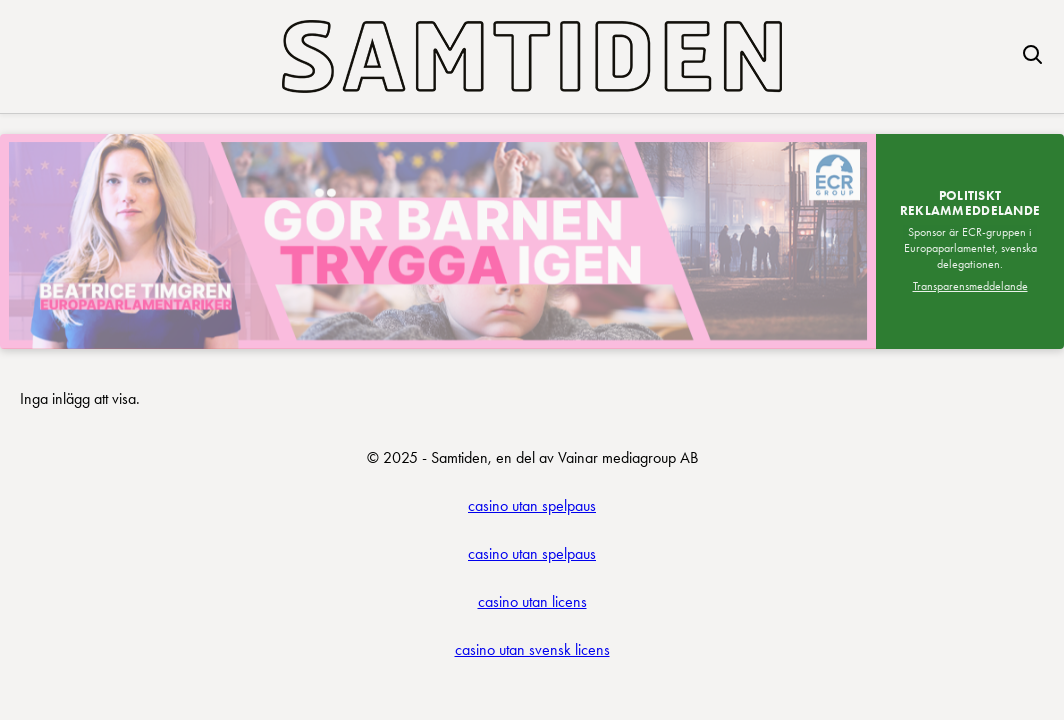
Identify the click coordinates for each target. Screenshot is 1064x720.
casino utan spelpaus (532, 505)
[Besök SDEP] (438, 241)
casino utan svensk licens (532, 649)
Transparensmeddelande (970, 286)
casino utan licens (532, 601)
